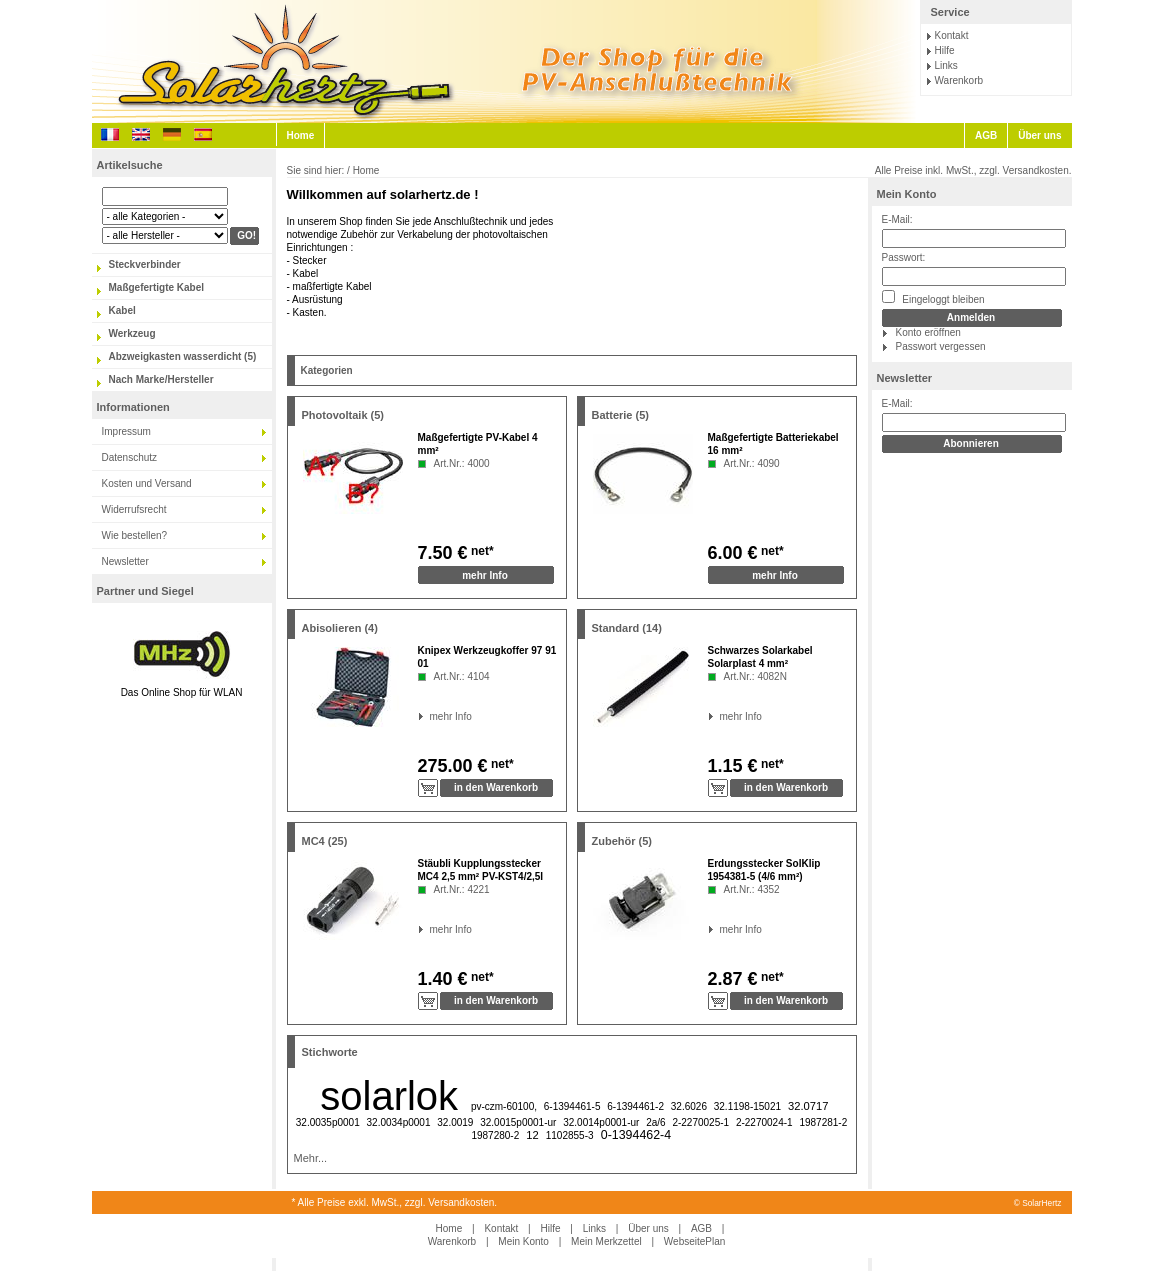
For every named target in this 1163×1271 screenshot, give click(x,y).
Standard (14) (627, 628)
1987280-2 (495, 1135)
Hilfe (945, 50)
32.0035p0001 (328, 1122)
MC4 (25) (325, 841)
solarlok (389, 1096)
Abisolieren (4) (340, 628)
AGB (986, 135)
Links (946, 65)
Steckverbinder (145, 264)
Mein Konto (907, 194)
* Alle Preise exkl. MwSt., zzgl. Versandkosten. (395, 1202)
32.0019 (455, 1122)
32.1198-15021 (747, 1106)
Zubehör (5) (622, 841)
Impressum (126, 431)
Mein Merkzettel (606, 1241)
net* (481, 551)
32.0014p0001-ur (601, 1122)
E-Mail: (897, 219)
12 (532, 1135)
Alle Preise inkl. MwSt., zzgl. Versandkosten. (973, 170)
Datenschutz (130, 457)
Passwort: (904, 257)
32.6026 (689, 1106)
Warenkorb (959, 80)
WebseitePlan (695, 1241)
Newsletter (125, 561)
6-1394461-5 (572, 1106)
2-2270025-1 (700, 1122)
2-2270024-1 (764, 1122)
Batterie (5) (620, 415)
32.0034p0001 (399, 1122)
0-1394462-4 (636, 1135)
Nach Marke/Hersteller (161, 379)
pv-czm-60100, (504, 1106)
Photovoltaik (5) (343, 415)
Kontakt (952, 35)
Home (301, 135)
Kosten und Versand (147, 483)
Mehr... (311, 1158)
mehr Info (485, 575)
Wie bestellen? (135, 535)
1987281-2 (823, 1122)
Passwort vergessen (941, 346)
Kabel (122, 310)
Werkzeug (132, 333)
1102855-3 (570, 1135)
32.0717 (808, 1106)
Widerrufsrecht (134, 509)
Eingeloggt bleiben (933, 297)
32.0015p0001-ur (518, 1122)
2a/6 (655, 1122)
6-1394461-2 (635, 1106)
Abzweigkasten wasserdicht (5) (183, 356)
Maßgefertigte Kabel (157, 287)
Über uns (1039, 135)
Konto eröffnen (928, 332)
